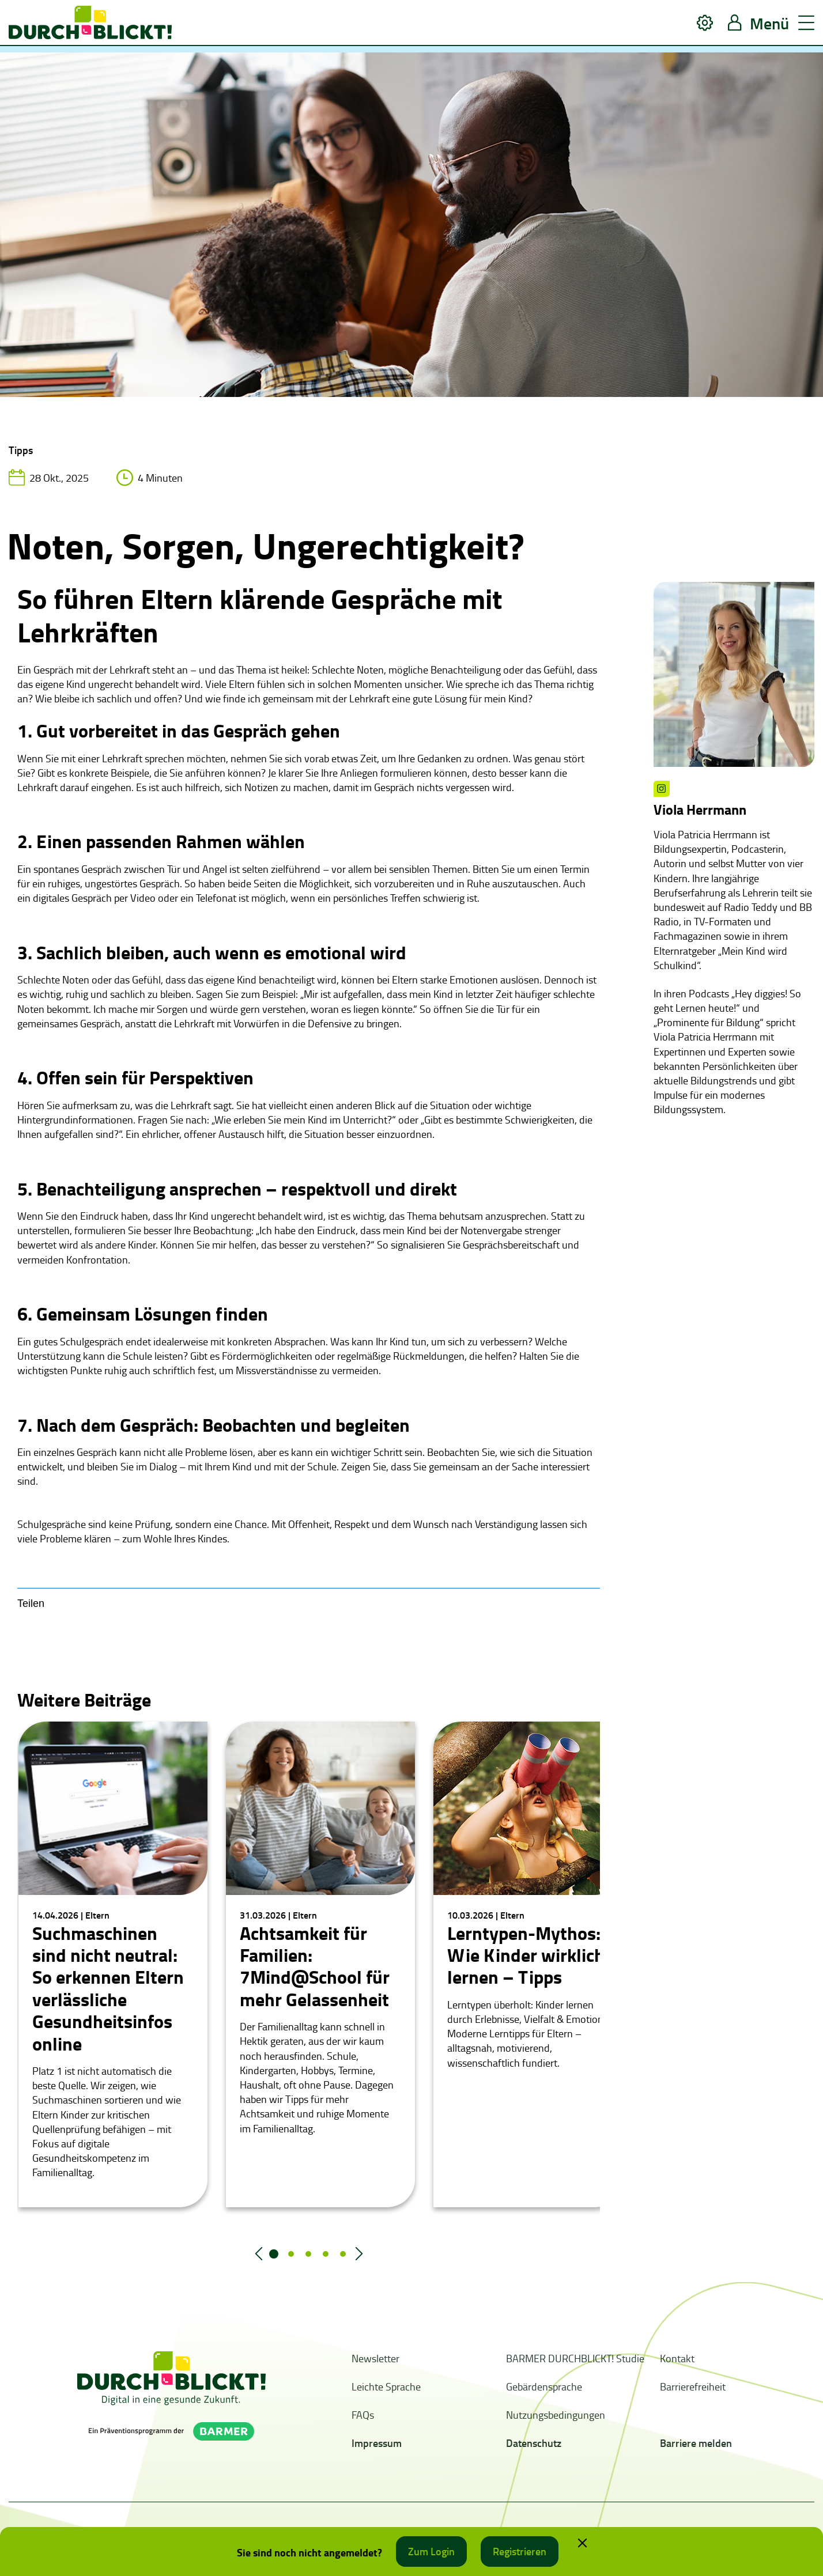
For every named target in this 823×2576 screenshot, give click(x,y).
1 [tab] (273, 2254)
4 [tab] (325, 2254)
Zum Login (431, 2551)
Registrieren (519, 2551)
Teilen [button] (30, 1603)
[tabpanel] (113, 1964)
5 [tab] (343, 2254)
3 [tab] (308, 2254)
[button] (705, 22)
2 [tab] (291, 2254)
